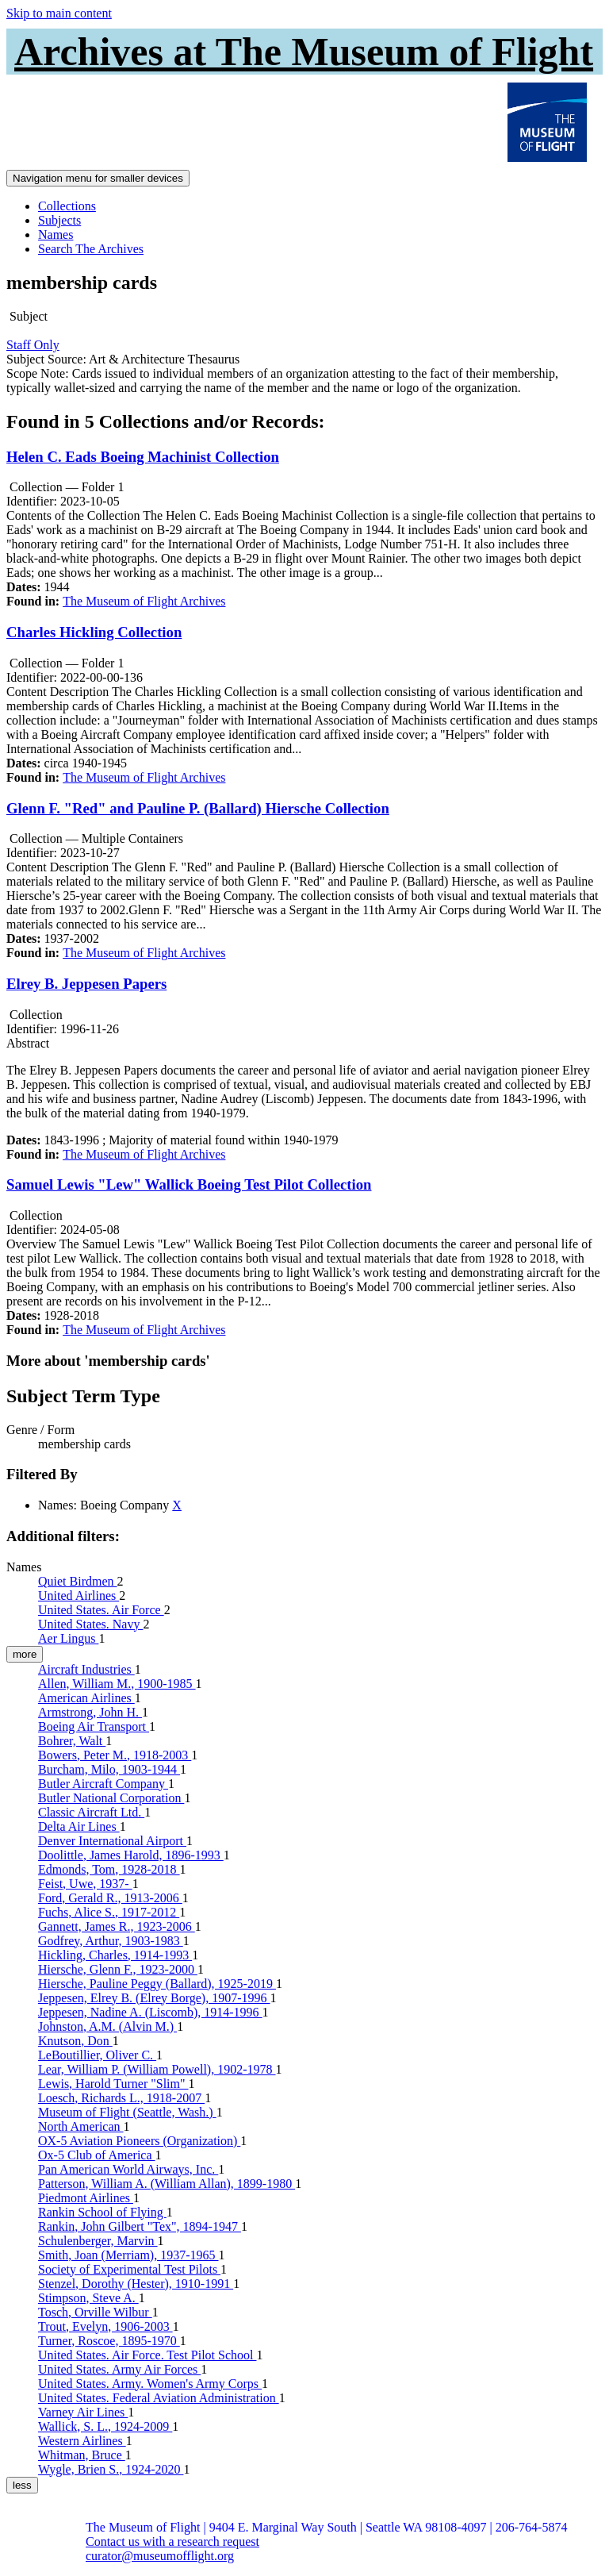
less (22, 2485)
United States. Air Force (101, 1610)
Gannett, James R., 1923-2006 (116, 1926)
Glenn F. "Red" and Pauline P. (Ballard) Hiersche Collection (197, 808)
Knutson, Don (75, 2040)
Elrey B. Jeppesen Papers (86, 983)
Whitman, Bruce (81, 2455)
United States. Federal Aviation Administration (158, 2398)
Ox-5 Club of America (96, 2155)
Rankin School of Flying (102, 2212)
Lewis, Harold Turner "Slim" (113, 2083)
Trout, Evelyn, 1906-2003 (105, 2326)
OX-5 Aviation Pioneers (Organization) (139, 2140)
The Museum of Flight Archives (144, 601)
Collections (67, 206)
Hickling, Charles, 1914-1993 (115, 1955)
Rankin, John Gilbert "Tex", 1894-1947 (139, 2226)
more (24, 1654)
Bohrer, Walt (71, 1740)
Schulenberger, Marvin (98, 2240)
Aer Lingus (68, 1638)
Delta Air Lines (79, 1826)
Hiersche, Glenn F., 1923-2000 (117, 1969)
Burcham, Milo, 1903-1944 (109, 1769)
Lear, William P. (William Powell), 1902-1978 (157, 2069)
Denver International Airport (112, 1840)
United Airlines (78, 1595)
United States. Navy (90, 1624)
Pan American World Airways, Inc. (128, 2169)
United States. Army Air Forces (119, 2369)
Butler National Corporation (111, 1798)
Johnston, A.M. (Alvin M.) (107, 2026)
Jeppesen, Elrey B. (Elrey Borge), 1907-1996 (154, 1998)
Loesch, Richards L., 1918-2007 (121, 2098)
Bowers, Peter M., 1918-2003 (114, 1755)
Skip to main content (59, 13)
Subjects (59, 220)
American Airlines (86, 1698)
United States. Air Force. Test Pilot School (147, 2355)
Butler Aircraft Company (103, 1783)
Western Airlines (82, 2440)
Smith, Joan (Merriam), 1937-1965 (128, 2255)
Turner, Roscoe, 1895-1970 (109, 2340)
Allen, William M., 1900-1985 (117, 1683)
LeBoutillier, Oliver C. (97, 2055)
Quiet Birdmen (77, 1581)
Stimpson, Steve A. (88, 2298)
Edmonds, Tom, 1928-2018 (109, 1869)
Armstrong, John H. (90, 1712)
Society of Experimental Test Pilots (129, 2269)
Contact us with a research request (172, 2541)
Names (55, 234)
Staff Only (32, 345)
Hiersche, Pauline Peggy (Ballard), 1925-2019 (157, 1983)
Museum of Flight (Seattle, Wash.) (127, 2112)
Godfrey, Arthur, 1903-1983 (110, 1940)
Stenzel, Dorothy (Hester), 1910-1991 (135, 2283)
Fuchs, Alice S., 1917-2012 (108, 1912)
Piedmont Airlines (85, 2198)
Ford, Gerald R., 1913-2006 (110, 1898)
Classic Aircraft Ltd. (91, 1812)
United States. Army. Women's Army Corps (150, 2383)
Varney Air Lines (83, 2412)
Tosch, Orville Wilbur (95, 2312)
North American (81, 2126)
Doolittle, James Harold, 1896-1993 (131, 1855)
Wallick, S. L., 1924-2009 (105, 2426)
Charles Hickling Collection (94, 632)
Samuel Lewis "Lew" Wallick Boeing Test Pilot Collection (188, 1184)
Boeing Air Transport (93, 1726)
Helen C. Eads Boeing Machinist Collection (142, 456)
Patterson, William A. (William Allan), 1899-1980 (166, 2183)
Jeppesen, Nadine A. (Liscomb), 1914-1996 (150, 2012)
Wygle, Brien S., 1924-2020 (110, 2469)
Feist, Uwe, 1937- (85, 1883)
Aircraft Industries (86, 1669)
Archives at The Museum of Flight (303, 51)
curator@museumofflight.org (160, 2556)
